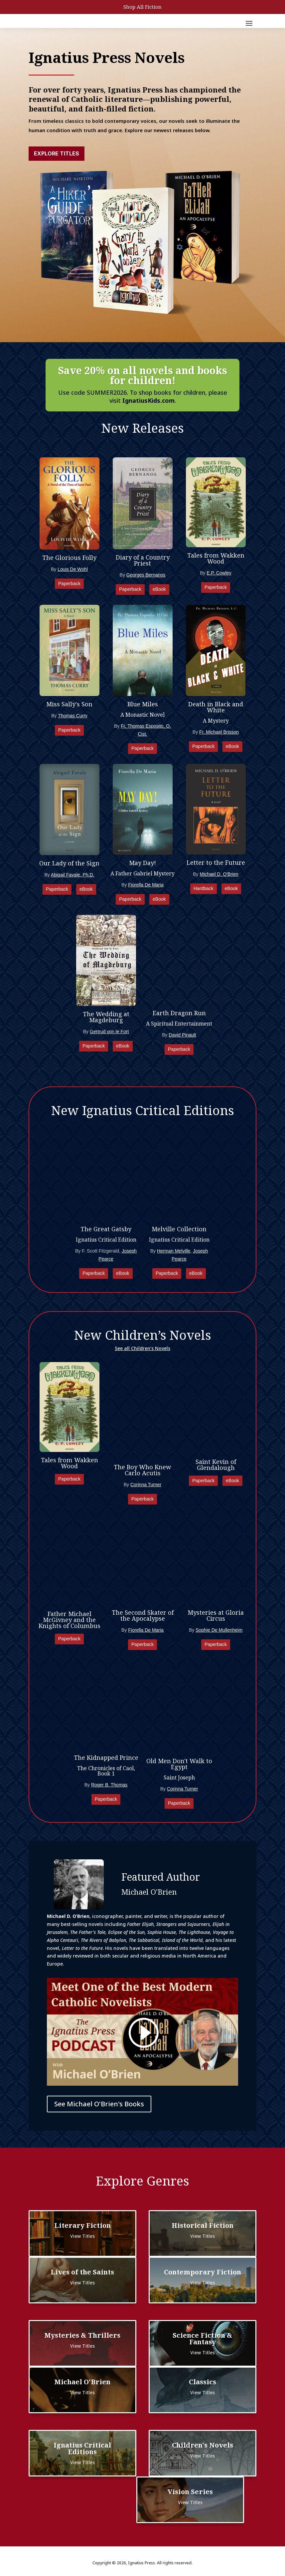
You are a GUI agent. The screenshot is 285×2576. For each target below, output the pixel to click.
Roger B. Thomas (109, 1784)
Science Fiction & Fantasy (202, 2338)
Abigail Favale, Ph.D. (72, 874)
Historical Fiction (202, 2225)
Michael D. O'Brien (219, 874)
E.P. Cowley (219, 573)
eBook (159, 589)
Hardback (204, 888)
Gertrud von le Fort (109, 1031)
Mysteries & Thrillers (82, 2335)
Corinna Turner (145, 1484)
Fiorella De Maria (146, 884)
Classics (202, 2381)
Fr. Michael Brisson (219, 732)
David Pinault (182, 1035)
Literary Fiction (82, 2225)
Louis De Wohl (73, 569)
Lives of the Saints (82, 2271)
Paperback (69, 583)
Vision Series (190, 2491)
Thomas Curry (72, 715)
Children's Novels (202, 2445)
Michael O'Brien (82, 2381)
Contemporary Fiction (202, 2271)
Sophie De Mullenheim (219, 1630)
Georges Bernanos (146, 575)
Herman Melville (173, 1251)
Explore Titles (56, 153)
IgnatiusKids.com (148, 400)
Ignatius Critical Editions (82, 2448)
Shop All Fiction (142, 6)
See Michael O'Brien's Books (99, 2103)
